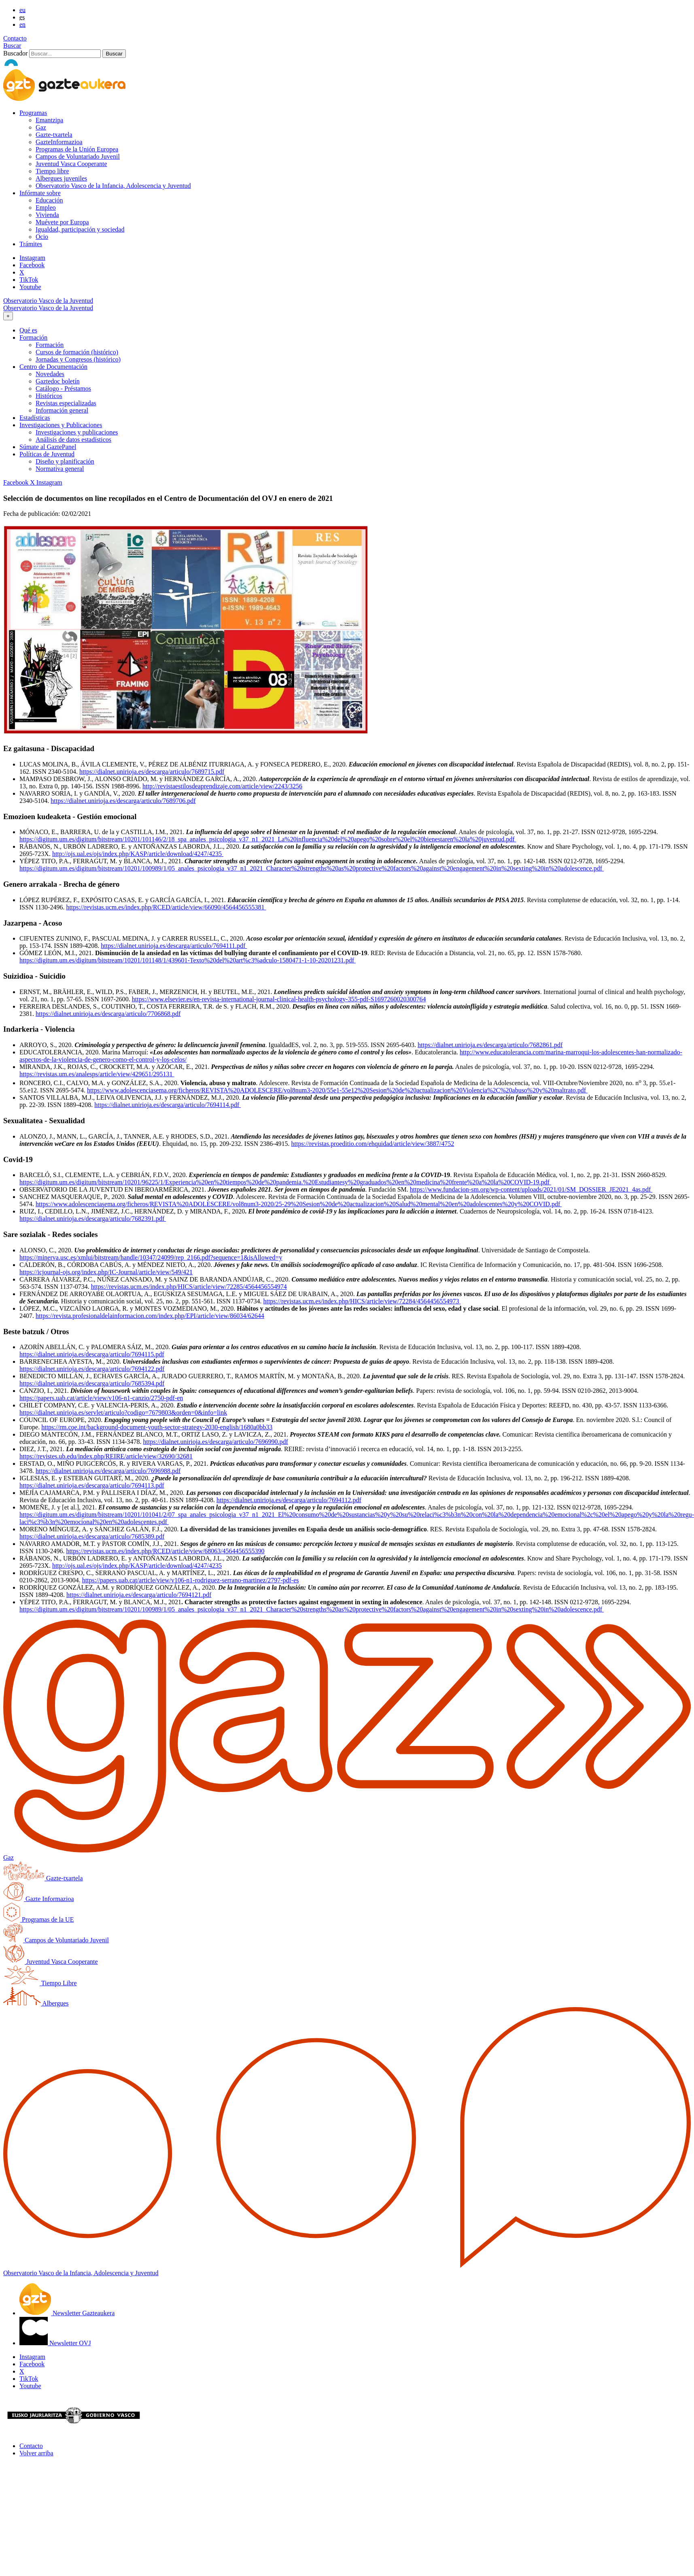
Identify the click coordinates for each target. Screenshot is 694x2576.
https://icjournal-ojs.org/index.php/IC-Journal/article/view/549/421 (106, 1272)
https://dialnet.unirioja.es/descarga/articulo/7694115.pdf (91, 1354)
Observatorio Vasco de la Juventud (48, 300)
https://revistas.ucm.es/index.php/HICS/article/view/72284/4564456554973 (362, 1301)
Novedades (50, 373)
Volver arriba (36, 2453)
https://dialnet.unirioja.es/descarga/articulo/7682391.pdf (92, 1218)
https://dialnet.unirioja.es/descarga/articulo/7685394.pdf (91, 1383)
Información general (62, 410)
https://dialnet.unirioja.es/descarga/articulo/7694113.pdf (91, 1485)
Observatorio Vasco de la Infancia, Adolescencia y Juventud (113, 185)
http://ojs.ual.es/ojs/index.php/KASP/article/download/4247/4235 (137, 853)
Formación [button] (33, 337)
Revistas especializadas (66, 403)
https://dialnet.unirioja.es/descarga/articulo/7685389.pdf (91, 1536)
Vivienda (47, 214)
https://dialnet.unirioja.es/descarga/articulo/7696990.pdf (215, 1441)
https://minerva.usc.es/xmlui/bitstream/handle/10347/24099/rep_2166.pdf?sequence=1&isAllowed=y (150, 1257)
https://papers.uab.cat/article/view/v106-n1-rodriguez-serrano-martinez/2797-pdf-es (190, 1580)
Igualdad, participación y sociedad (80, 229)
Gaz (41, 127)
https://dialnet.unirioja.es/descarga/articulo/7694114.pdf (167, 1104)
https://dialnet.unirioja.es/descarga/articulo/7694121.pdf (138, 1594)
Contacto (15, 38)
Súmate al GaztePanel (47, 446)
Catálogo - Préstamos (63, 388)
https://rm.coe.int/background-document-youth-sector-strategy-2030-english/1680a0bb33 (156, 1427)
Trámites (30, 244)
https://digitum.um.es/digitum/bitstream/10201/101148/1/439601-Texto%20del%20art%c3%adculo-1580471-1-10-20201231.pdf (187, 960)
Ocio (42, 236)
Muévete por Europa (62, 222)
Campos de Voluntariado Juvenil (78, 156)
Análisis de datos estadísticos (73, 439)
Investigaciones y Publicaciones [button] (60, 425)
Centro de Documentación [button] (53, 366)
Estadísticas (34, 417)
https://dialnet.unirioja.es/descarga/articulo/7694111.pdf (174, 945)
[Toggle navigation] (8, 316)
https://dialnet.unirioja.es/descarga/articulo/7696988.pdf (108, 1470)
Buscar (12, 45)
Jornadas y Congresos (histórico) (78, 359)
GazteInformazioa (59, 141)
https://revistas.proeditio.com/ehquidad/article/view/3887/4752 (372, 1143)
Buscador (15, 53)
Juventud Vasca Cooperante (71, 163)
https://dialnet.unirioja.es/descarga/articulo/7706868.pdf (108, 1013)
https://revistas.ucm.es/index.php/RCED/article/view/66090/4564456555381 (166, 907)
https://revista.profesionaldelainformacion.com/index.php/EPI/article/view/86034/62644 (150, 1315)
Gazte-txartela (54, 134)
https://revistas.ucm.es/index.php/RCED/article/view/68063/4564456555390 (165, 1551)
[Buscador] (65, 53)
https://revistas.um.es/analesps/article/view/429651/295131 (96, 1074)
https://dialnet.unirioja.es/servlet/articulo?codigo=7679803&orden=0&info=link (123, 1412)
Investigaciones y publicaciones (77, 432)
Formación (50, 344)
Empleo (46, 207)
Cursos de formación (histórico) (77, 352)
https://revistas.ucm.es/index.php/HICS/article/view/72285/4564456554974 (189, 1286)
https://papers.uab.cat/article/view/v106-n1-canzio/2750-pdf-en (101, 1397)
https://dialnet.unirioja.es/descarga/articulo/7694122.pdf (91, 1368)
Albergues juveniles (61, 178)
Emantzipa (49, 120)
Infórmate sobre (40, 192)
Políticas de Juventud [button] (46, 454)
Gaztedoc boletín (58, 381)
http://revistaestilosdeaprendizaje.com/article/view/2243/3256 (222, 786)
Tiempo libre (52, 171)
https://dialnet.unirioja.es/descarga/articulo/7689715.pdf (151, 771)
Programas (33, 112)
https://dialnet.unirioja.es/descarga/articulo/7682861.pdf (490, 1044)
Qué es (28, 330)
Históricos (49, 395)
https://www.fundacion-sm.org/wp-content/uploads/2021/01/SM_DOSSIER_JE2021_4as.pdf (531, 1189)
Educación (49, 200)
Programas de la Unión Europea (77, 149)
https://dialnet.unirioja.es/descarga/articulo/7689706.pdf (123, 800)
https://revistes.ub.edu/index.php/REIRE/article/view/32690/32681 (106, 1456)
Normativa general (60, 468)
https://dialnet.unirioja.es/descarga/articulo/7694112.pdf (288, 1500)
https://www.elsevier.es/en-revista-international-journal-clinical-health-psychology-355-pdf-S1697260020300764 (279, 999)
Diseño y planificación (65, 461)
